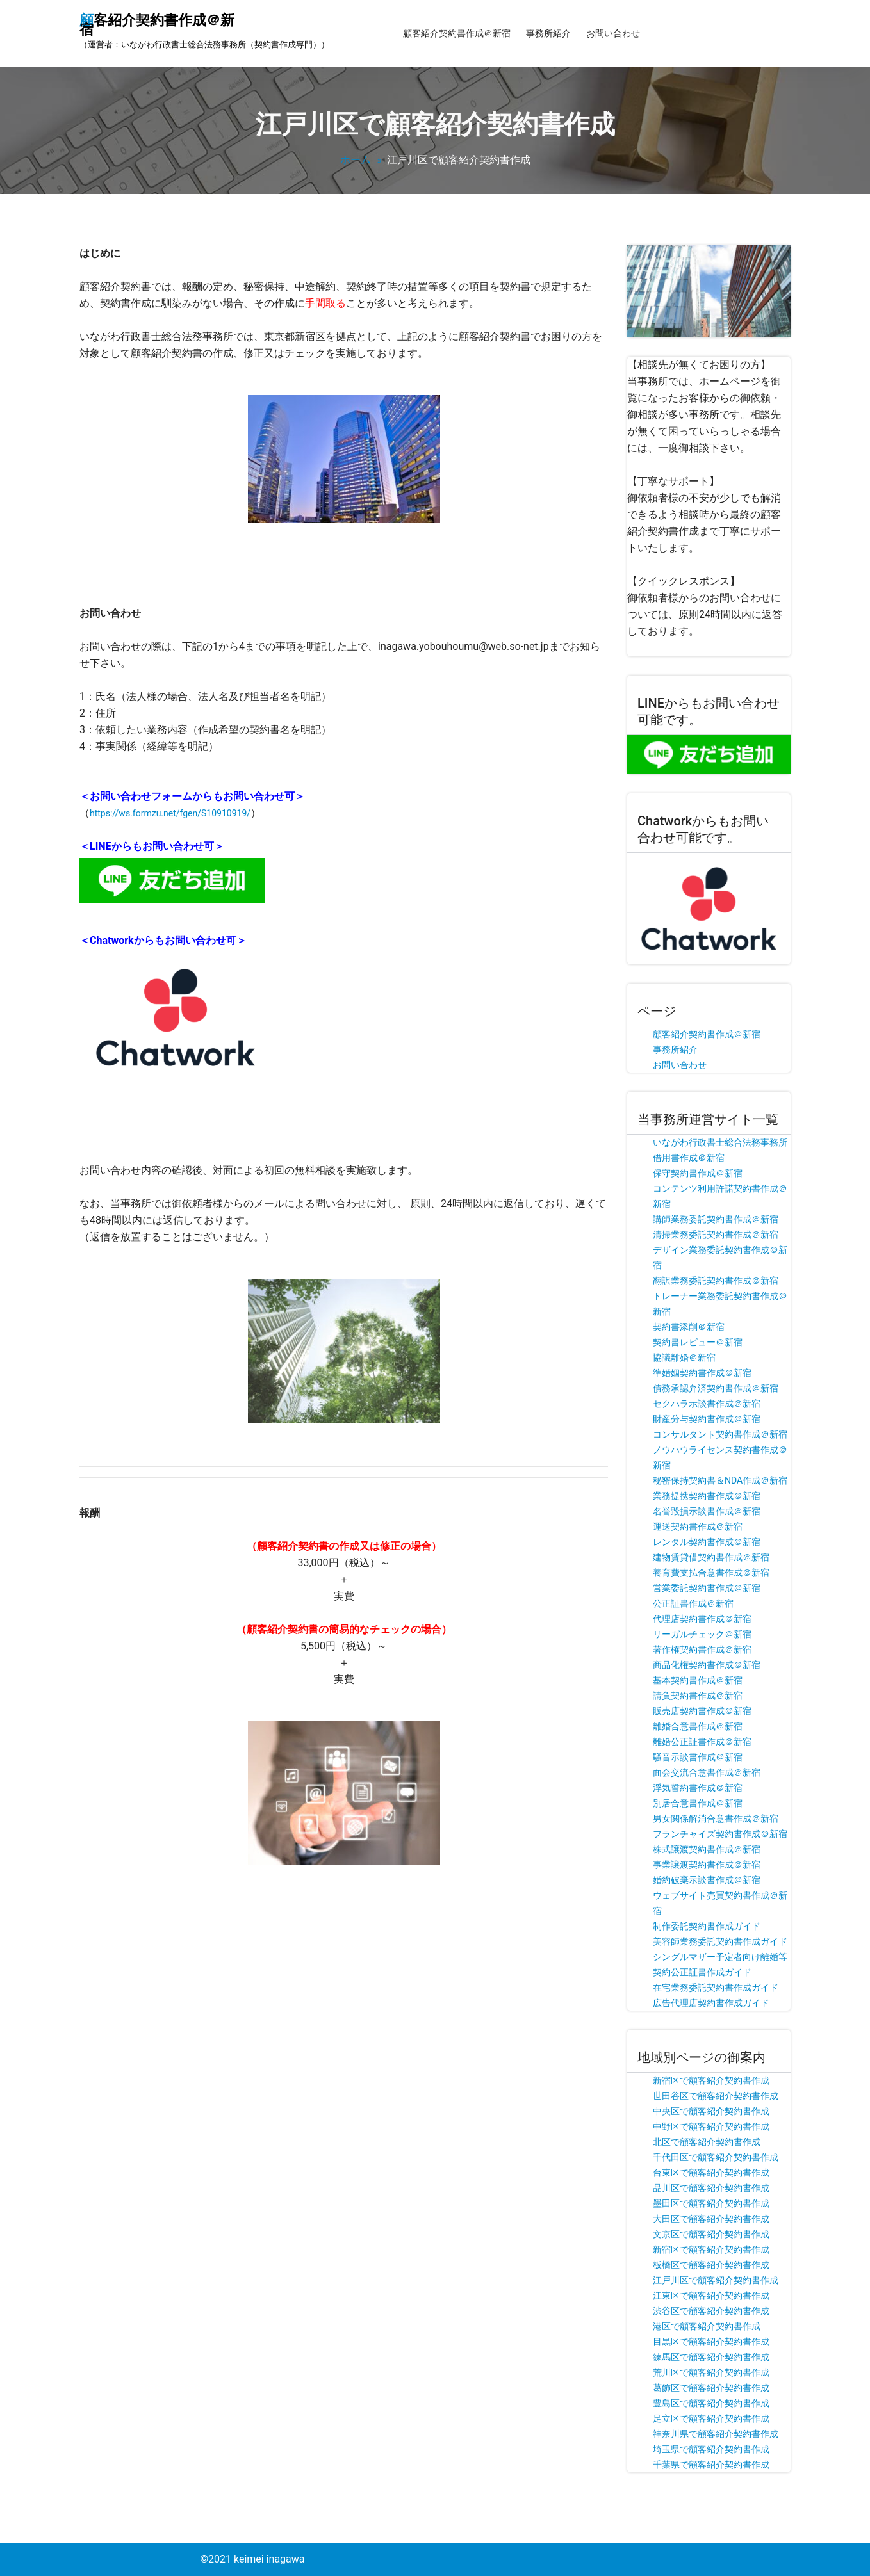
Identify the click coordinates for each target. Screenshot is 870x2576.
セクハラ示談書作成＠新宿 (706, 1403)
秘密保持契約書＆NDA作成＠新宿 (720, 1480)
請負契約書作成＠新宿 (698, 1695)
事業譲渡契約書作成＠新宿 (706, 1864)
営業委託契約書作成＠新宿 (706, 1588)
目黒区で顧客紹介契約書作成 (711, 2342)
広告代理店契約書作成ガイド (711, 2003)
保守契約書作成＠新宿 (698, 1173)
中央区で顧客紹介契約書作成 (711, 2111)
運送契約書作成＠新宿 (698, 1526)
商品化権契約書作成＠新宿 (706, 1665)
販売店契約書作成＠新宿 (702, 1711)
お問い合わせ (613, 33)
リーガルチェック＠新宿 (702, 1634)
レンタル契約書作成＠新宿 (706, 1542)
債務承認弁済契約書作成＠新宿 (715, 1388)
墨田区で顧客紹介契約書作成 (711, 2203)
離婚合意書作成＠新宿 (698, 1726)
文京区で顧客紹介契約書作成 (711, 2234)
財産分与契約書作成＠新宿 (706, 1419)
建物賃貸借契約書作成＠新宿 (711, 1557)
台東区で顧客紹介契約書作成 (711, 2172)
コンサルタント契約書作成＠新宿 (720, 1434)
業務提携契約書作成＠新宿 (706, 1496)
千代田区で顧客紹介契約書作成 (715, 2157)
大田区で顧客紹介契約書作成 (711, 2219)
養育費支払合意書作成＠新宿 (711, 1572)
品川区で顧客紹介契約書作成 (711, 2188)
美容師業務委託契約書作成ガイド (720, 1941)
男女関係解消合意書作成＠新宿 (715, 1818)
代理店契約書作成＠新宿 (702, 1619)
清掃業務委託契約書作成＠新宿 (715, 1234)
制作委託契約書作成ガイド (706, 1926)
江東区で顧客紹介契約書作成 (711, 2295)
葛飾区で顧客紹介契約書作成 (711, 2388)
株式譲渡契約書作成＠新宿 (706, 1849)
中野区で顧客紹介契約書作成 (711, 2126)
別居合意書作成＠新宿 (698, 1803)
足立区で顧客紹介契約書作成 (711, 2418)
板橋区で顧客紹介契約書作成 (711, 2265)
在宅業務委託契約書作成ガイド (715, 1987)
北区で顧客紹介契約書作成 (706, 2142)
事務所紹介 (548, 33)
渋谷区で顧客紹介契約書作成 (711, 2311)
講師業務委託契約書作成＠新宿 (715, 1219)
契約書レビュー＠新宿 (698, 1342)
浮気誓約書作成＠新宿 (698, 1788)
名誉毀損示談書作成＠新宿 (706, 1511)
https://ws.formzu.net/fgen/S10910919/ (170, 813)
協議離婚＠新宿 (684, 1357)
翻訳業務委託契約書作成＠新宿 (715, 1281)
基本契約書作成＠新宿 (698, 1680)
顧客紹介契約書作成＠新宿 (457, 33)
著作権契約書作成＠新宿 (702, 1649)
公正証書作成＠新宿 (693, 1603)
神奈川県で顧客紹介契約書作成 (715, 2434)
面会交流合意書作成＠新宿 (706, 1772)
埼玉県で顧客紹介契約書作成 (711, 2449)
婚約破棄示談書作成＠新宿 (706, 1880)
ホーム (355, 160)
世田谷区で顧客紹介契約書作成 (715, 2096)
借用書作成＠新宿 (689, 1158)
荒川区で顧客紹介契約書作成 (711, 2372)
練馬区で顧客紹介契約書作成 (711, 2357)
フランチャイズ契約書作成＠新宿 (720, 1834)
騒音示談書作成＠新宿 (698, 1757)
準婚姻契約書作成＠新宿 (702, 1373)
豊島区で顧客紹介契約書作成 (711, 2403)
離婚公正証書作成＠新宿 (702, 1742)
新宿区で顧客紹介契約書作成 (711, 2080)
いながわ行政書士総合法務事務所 (720, 1142)
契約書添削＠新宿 (689, 1327)
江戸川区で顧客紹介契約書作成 (715, 2280)
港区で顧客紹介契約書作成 (706, 2326)
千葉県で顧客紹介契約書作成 (711, 2464)
